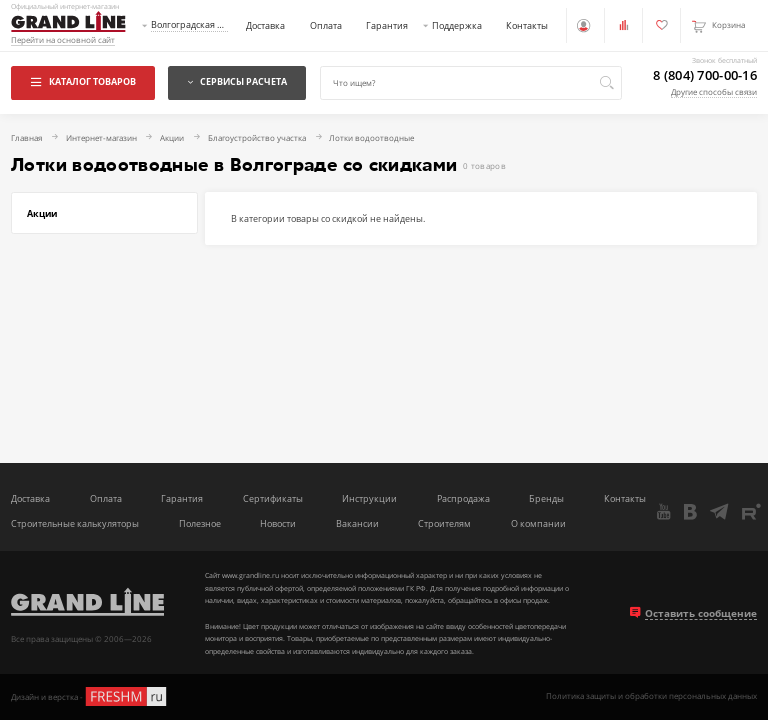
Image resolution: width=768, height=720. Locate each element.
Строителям (444, 524)
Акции (42, 213)
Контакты (527, 25)
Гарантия (387, 25)
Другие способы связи (714, 92)
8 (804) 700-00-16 (705, 75)
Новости (278, 524)
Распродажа (463, 499)
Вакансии (357, 524)
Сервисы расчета (237, 81)
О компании (538, 524)
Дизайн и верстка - (90, 696)
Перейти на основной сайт (63, 40)
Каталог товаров (83, 81)
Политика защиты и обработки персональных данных (651, 696)
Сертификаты (273, 499)
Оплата (326, 25)
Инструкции (369, 499)
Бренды (546, 499)
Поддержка (457, 25)
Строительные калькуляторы (75, 524)
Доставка (265, 25)
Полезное (200, 524)
